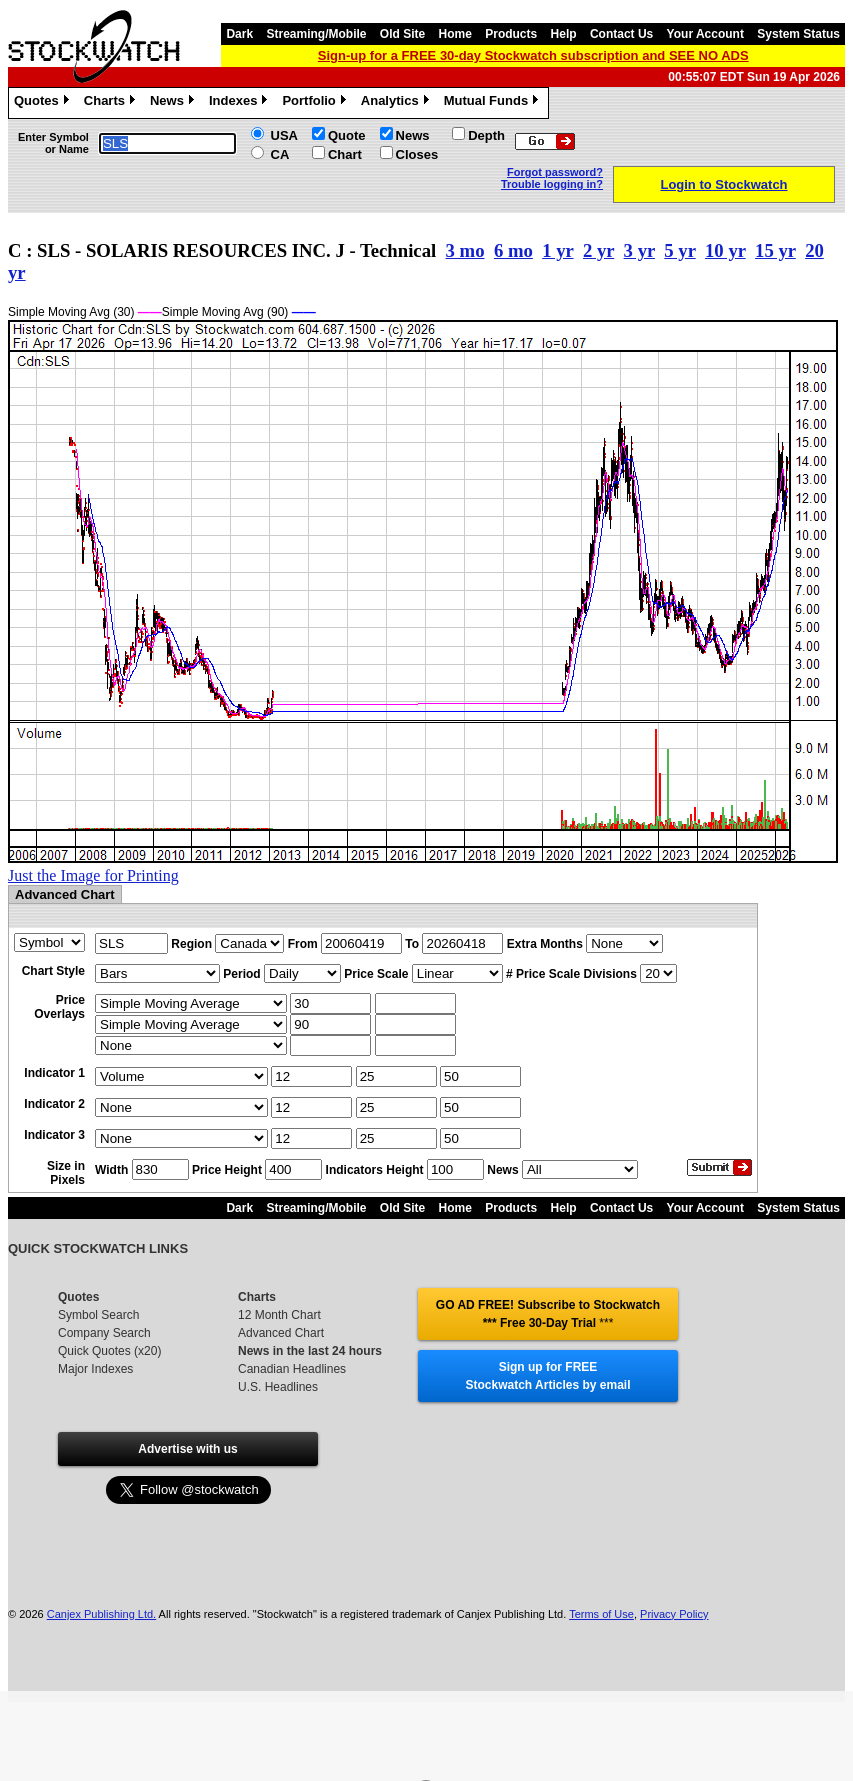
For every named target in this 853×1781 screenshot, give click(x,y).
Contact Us (621, 34)
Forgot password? (555, 172)
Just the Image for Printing (93, 875)
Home (455, 34)
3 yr (639, 250)
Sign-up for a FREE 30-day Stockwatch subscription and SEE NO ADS (533, 55)
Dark (239, 34)
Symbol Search (98, 1315)
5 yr (679, 250)
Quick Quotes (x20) (109, 1351)
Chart (345, 154)
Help (564, 34)
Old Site (402, 34)
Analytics (397, 103)
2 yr (598, 250)
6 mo (513, 250)
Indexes (240, 103)
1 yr (557, 250)
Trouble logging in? (552, 184)
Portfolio (316, 103)
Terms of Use (601, 1614)
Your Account (705, 34)
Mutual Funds (494, 103)
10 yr (725, 250)
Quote (347, 135)
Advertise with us (187, 1449)
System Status (798, 34)
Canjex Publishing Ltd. (101, 1614)
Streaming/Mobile (316, 34)
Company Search (104, 1333)
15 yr (775, 250)
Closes (417, 154)
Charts (112, 103)
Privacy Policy (674, 1614)
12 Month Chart (279, 1315)
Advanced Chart (281, 1333)
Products (511, 34)
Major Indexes (95, 1369)
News (174, 103)
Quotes (44, 103)
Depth (486, 135)
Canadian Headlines (292, 1369)
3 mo (465, 250)
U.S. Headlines (278, 1387)
